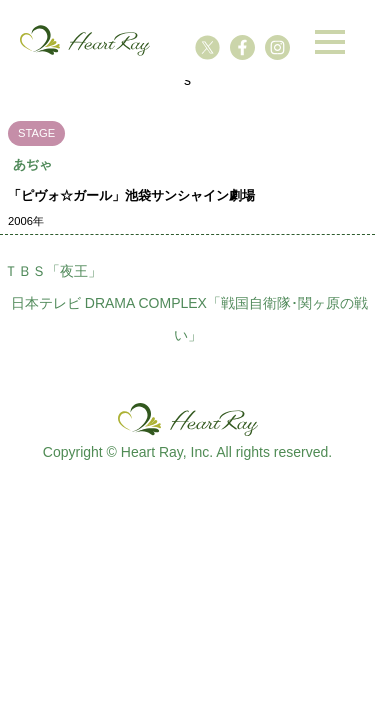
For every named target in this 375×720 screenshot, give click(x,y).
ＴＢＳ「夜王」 (53, 271)
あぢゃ (32, 164)
